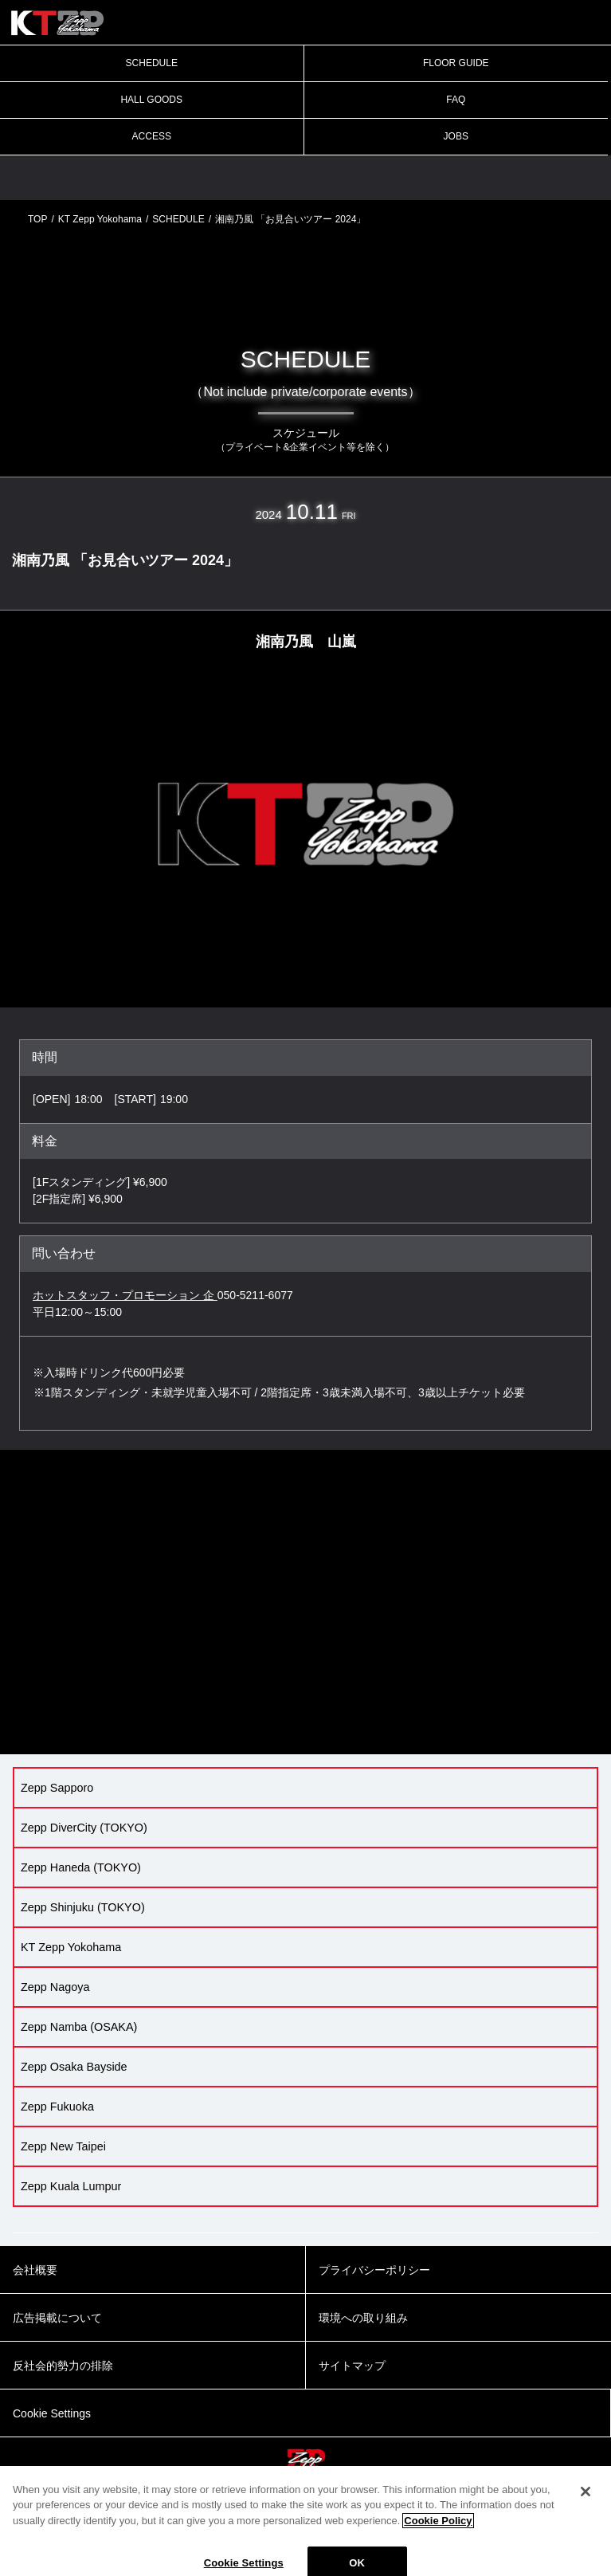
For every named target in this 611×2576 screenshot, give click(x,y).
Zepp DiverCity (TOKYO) (84, 1827)
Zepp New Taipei (63, 2146)
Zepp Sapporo (57, 1787)
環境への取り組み (363, 2317)
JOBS (456, 136)
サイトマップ (352, 2365)
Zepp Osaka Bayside (74, 2066)
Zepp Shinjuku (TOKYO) (83, 1907)
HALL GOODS (151, 99)
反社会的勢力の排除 (63, 2365)
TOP (37, 219)
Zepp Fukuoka (57, 2106)
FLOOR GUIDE (456, 63)
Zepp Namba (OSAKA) (79, 2026)
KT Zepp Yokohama (100, 219)
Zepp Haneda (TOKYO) (81, 1867)
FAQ (455, 99)
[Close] (585, 2502)
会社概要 (35, 2270)
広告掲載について (57, 2317)
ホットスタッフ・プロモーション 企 (125, 1295)
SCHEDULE (152, 63)
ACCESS (151, 136)
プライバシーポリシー (374, 2270)
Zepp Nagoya (55, 1987)
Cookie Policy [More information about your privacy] (438, 2532)
